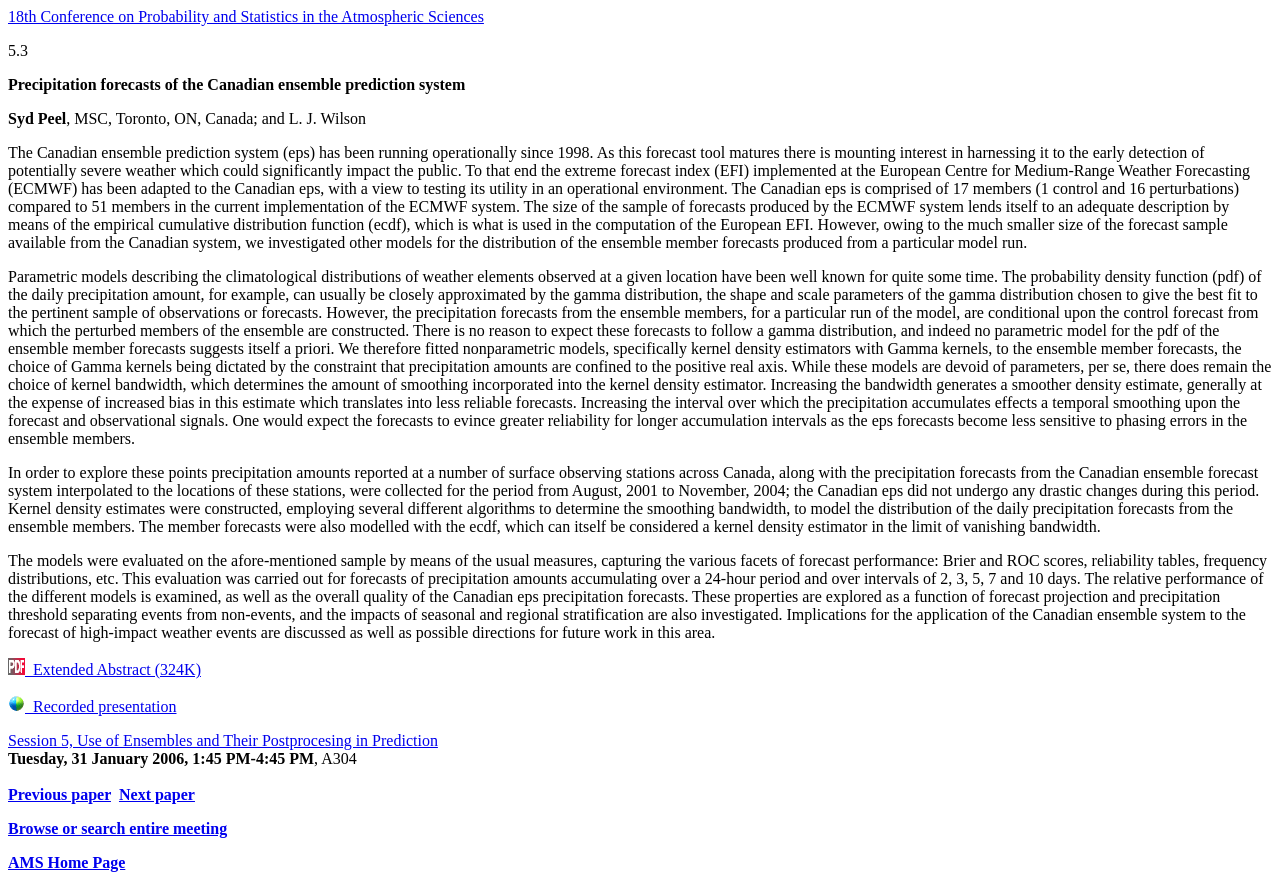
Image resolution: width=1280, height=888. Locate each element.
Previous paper (59, 794)
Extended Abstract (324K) (104, 669)
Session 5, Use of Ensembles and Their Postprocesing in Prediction (223, 740)
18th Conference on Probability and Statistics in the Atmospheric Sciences (246, 16)
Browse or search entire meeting (117, 828)
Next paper (157, 794)
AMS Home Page (66, 862)
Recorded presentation (92, 706)
